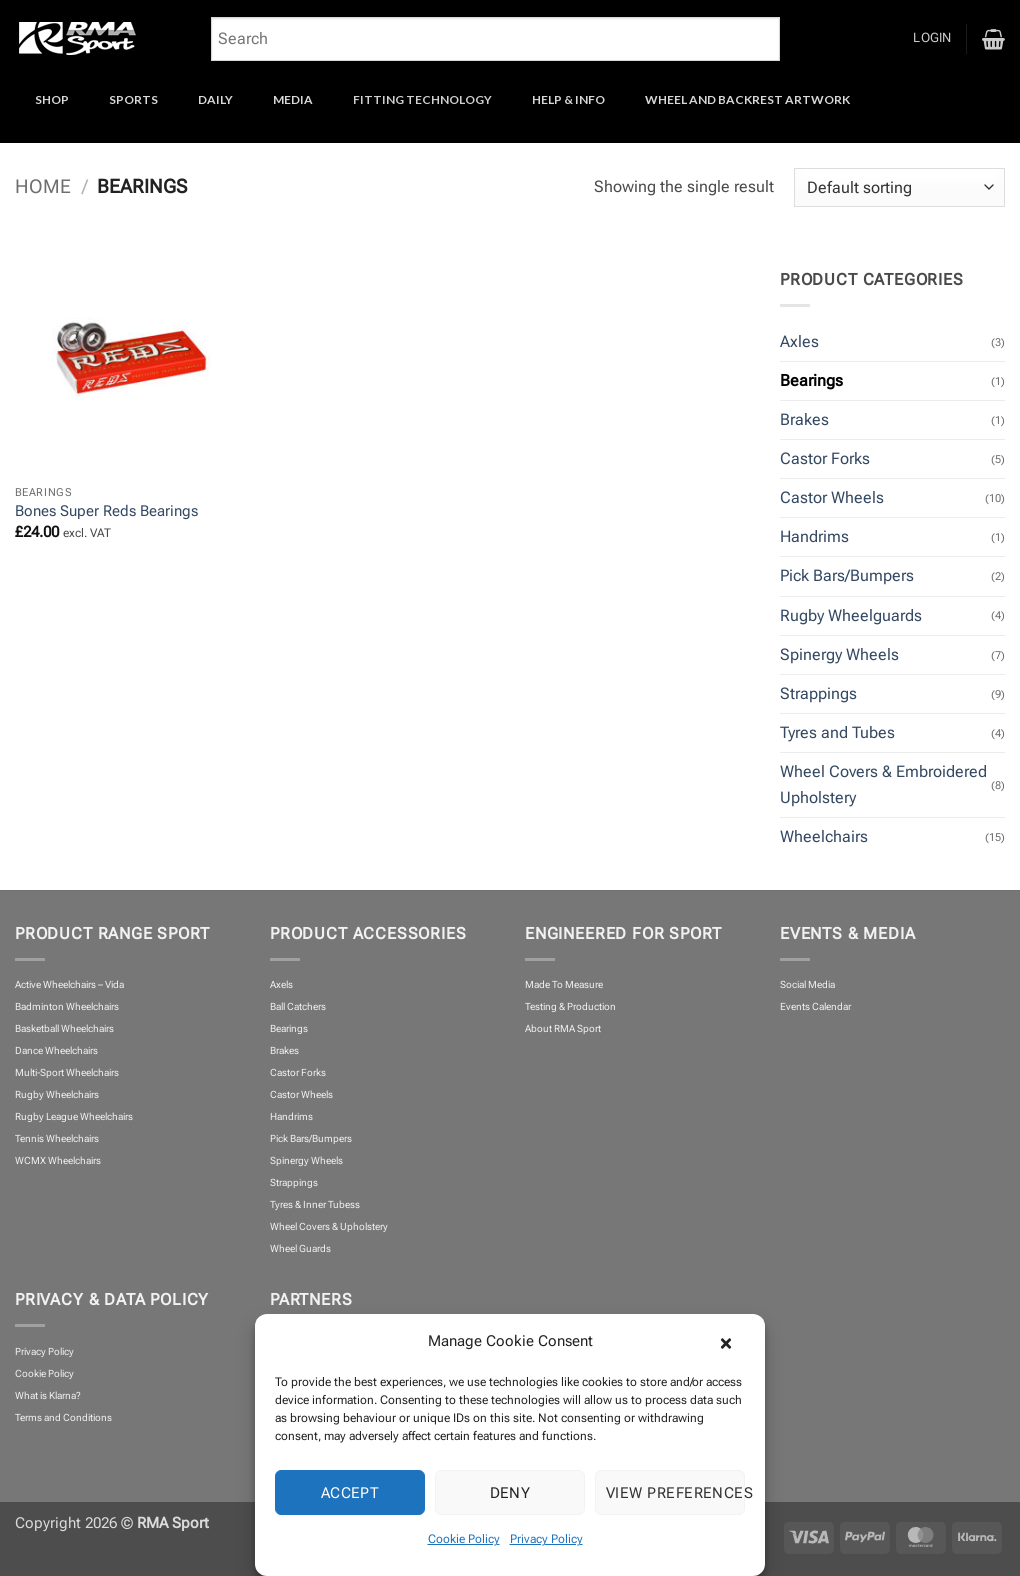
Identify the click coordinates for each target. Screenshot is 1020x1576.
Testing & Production (570, 1006)
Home (43, 187)
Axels (281, 984)
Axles (799, 341)
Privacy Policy (546, 1539)
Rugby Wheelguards (851, 615)
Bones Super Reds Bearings (106, 511)
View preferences (675, 1493)
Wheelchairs (824, 836)
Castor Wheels (832, 497)
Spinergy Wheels (839, 654)
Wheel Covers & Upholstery (329, 1226)
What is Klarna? (48, 1395)
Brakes (804, 419)
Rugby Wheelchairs (57, 1094)
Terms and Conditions (63, 1417)
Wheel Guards (300, 1248)
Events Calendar (815, 1006)
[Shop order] (899, 188)
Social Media (807, 984)
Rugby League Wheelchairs (74, 1116)
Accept (350, 1493)
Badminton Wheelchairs (67, 1006)
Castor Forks (825, 458)
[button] (735, 1341)
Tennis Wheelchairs (57, 1138)
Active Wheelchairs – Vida (69, 984)
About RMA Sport (563, 1028)
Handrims (814, 536)
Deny (510, 1493)
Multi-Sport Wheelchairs (67, 1072)
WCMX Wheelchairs (58, 1160)
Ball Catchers (298, 1006)
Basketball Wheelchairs (64, 1028)
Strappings (818, 693)
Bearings (811, 380)
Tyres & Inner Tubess (315, 1204)
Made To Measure (564, 984)
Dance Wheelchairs (56, 1050)
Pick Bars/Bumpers (847, 575)
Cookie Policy (464, 1539)
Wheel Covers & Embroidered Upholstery (883, 784)
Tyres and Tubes (837, 732)
